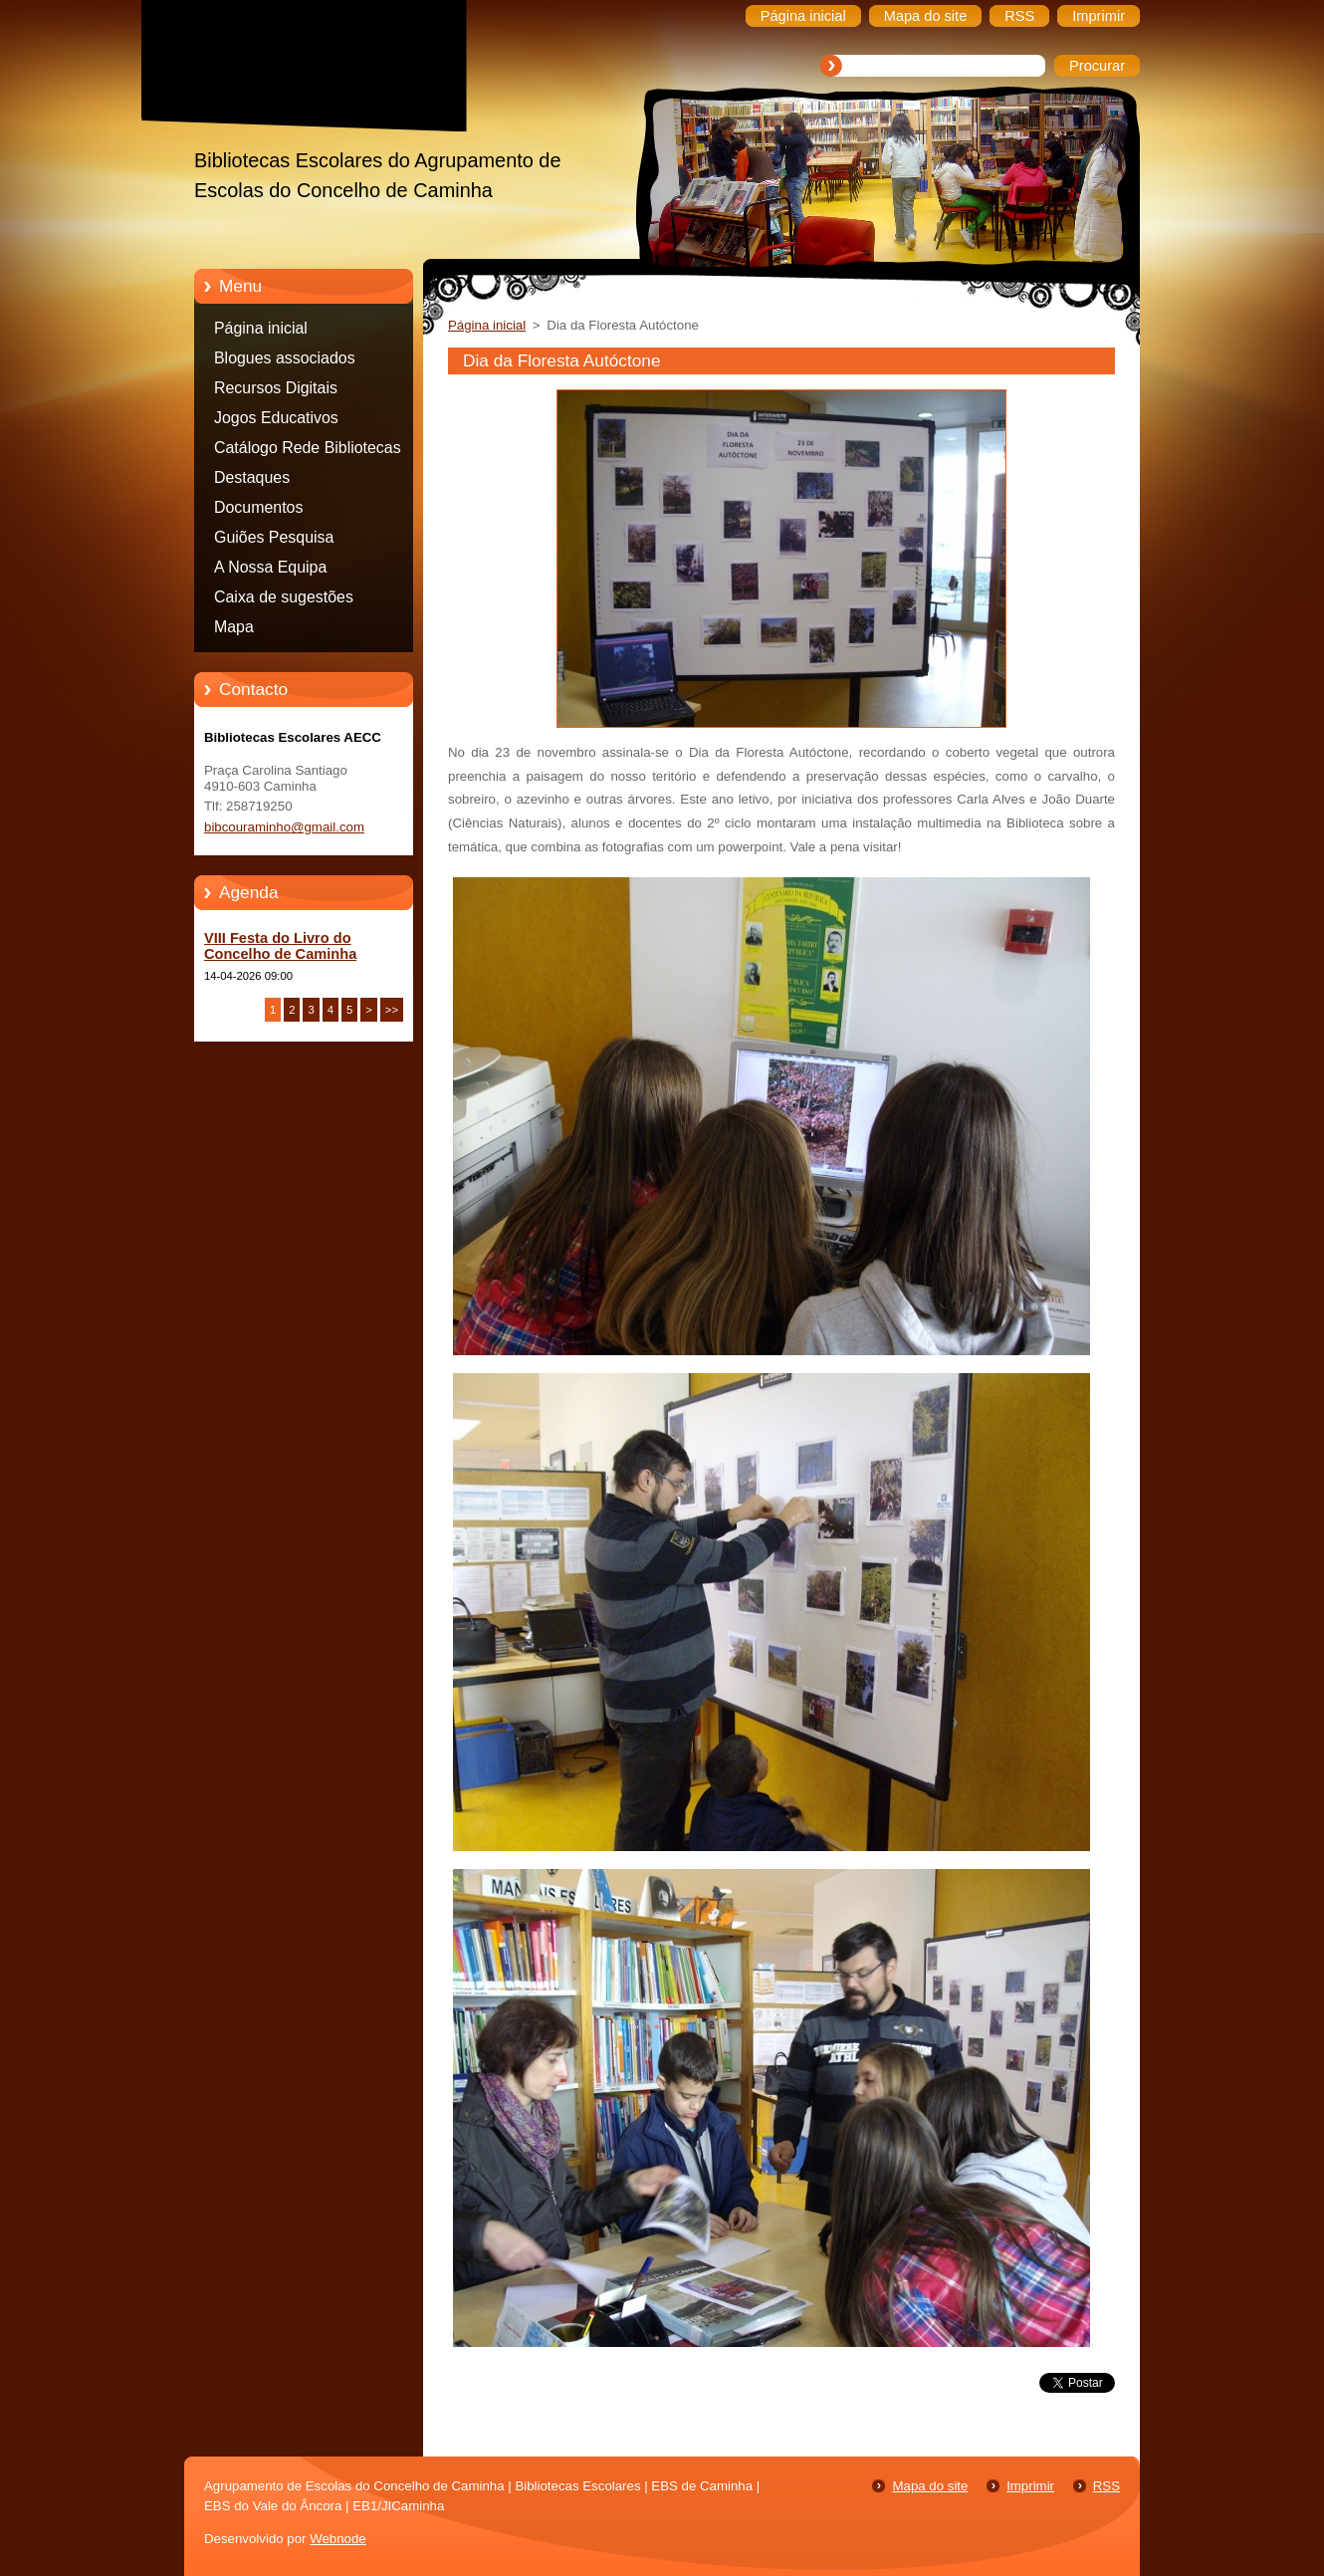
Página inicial (261, 328)
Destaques (252, 477)
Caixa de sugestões (283, 596)
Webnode (338, 2538)
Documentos (258, 507)
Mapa (234, 626)
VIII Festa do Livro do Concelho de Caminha (280, 946)
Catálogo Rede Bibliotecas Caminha (307, 451)
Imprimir (1030, 2485)
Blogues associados (284, 358)
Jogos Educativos (276, 417)
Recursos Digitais (275, 387)
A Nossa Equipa (270, 567)
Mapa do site (930, 2485)
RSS (1106, 2485)
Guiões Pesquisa (273, 537)
